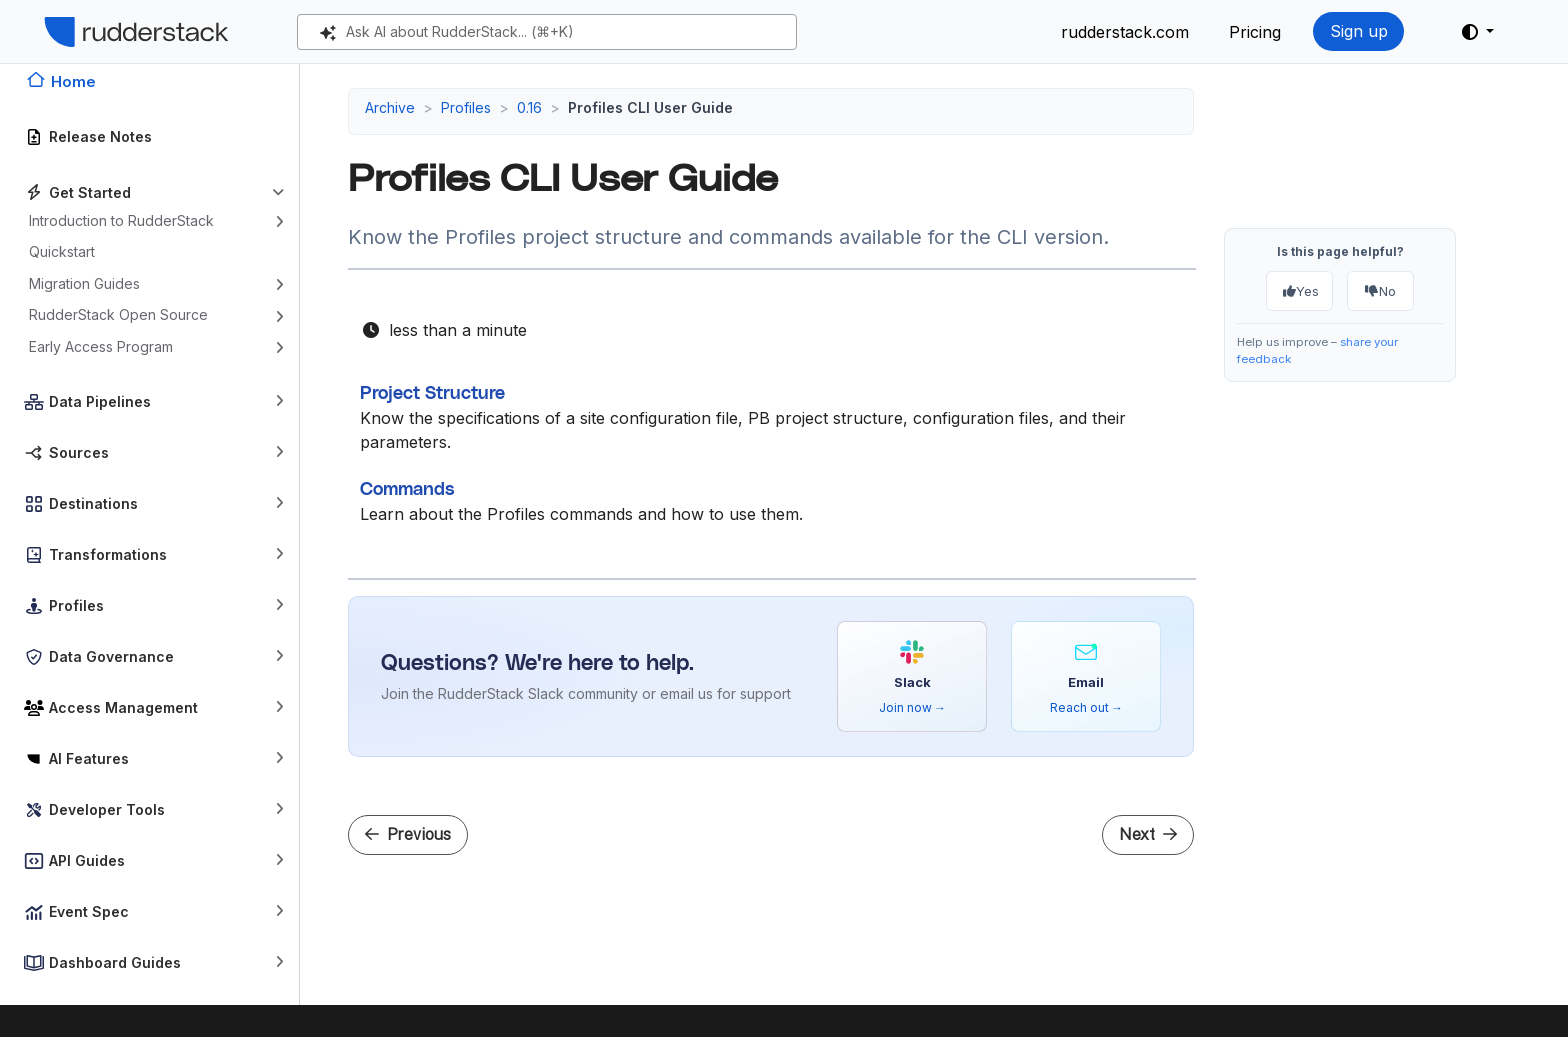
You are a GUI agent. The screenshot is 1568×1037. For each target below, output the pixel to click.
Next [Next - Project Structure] (1148, 834)
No (1381, 291)
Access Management (123, 707)
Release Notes (100, 136)
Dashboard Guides (115, 962)
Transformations (108, 554)
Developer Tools (107, 809)
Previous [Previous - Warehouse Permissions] (408, 834)
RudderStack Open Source (118, 314)
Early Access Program (101, 346)
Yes (1301, 291)
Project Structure (432, 394)
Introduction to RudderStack (121, 220)
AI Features (89, 758)
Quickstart (62, 251)
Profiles (76, 605)
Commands (407, 490)
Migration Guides (84, 283)
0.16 (529, 107)
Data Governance (111, 656)
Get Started (90, 192)
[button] (1478, 32)
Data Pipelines (100, 401)
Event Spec (89, 911)
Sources (79, 452)
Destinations (93, 503)
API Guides (87, 860)
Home (73, 81)
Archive (390, 107)
